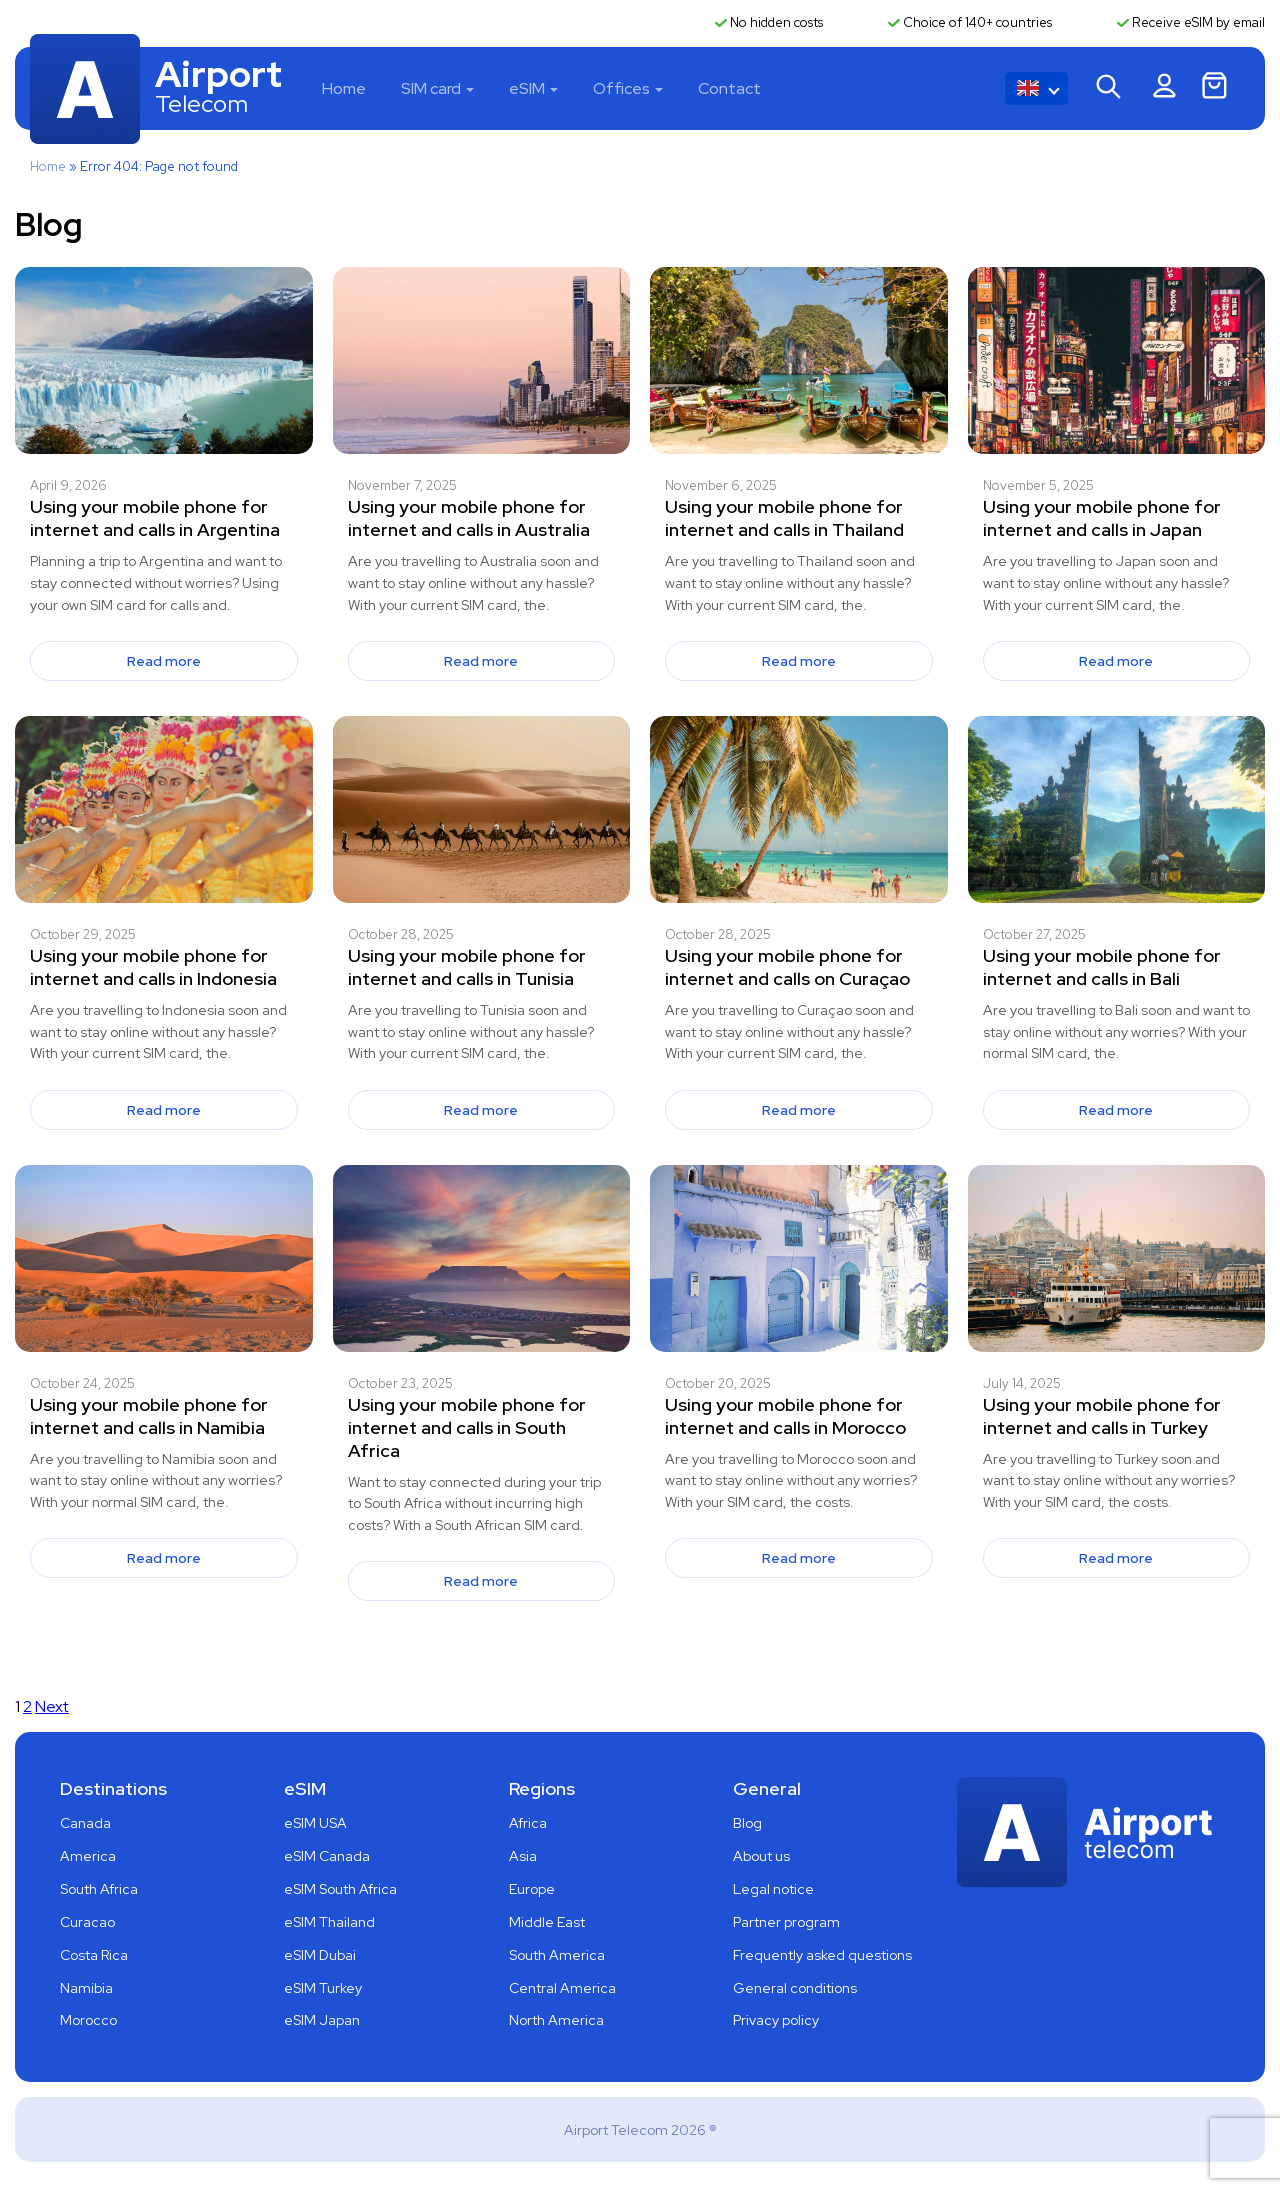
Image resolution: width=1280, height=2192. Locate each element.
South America (557, 1955)
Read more (164, 661)
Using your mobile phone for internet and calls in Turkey (1102, 1416)
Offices (621, 88)
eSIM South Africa (340, 1889)
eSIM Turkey (323, 1988)
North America (556, 2020)
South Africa (99, 1889)
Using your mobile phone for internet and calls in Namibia (149, 1416)
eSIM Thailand (329, 1922)
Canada (85, 1823)
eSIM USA (315, 1823)
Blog (747, 1823)
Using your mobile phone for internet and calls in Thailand (784, 518)
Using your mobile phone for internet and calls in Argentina (155, 518)
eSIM (527, 88)
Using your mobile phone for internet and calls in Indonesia (153, 967)
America (88, 1856)
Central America (562, 1988)
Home (344, 88)
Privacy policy (776, 2020)
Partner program (786, 1922)
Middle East (547, 1922)
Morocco (88, 2020)
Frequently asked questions (822, 1955)
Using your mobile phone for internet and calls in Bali (1102, 967)
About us (761, 1856)
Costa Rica (94, 1955)
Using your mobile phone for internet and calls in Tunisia (467, 967)
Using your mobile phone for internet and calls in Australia (469, 518)
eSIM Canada (327, 1856)
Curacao (87, 1922)
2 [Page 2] (27, 1706)
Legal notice (773, 1889)
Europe (532, 1889)
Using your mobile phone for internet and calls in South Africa (467, 1427)
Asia (523, 1856)
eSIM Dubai (320, 1955)
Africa (528, 1823)
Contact (729, 88)
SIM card (431, 88)
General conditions (795, 1988)
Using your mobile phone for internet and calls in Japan (1102, 518)
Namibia (86, 1988)
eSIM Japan (322, 2020)
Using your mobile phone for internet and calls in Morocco (785, 1416)
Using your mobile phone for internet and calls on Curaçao (787, 967)
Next (52, 1706)
